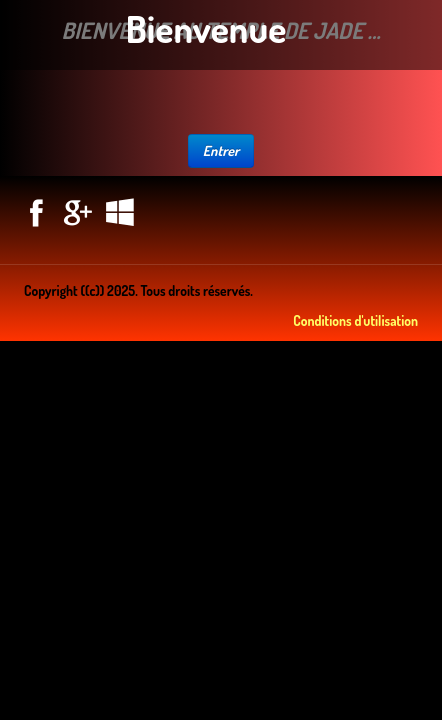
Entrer (221, 150)
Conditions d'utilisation (355, 320)
